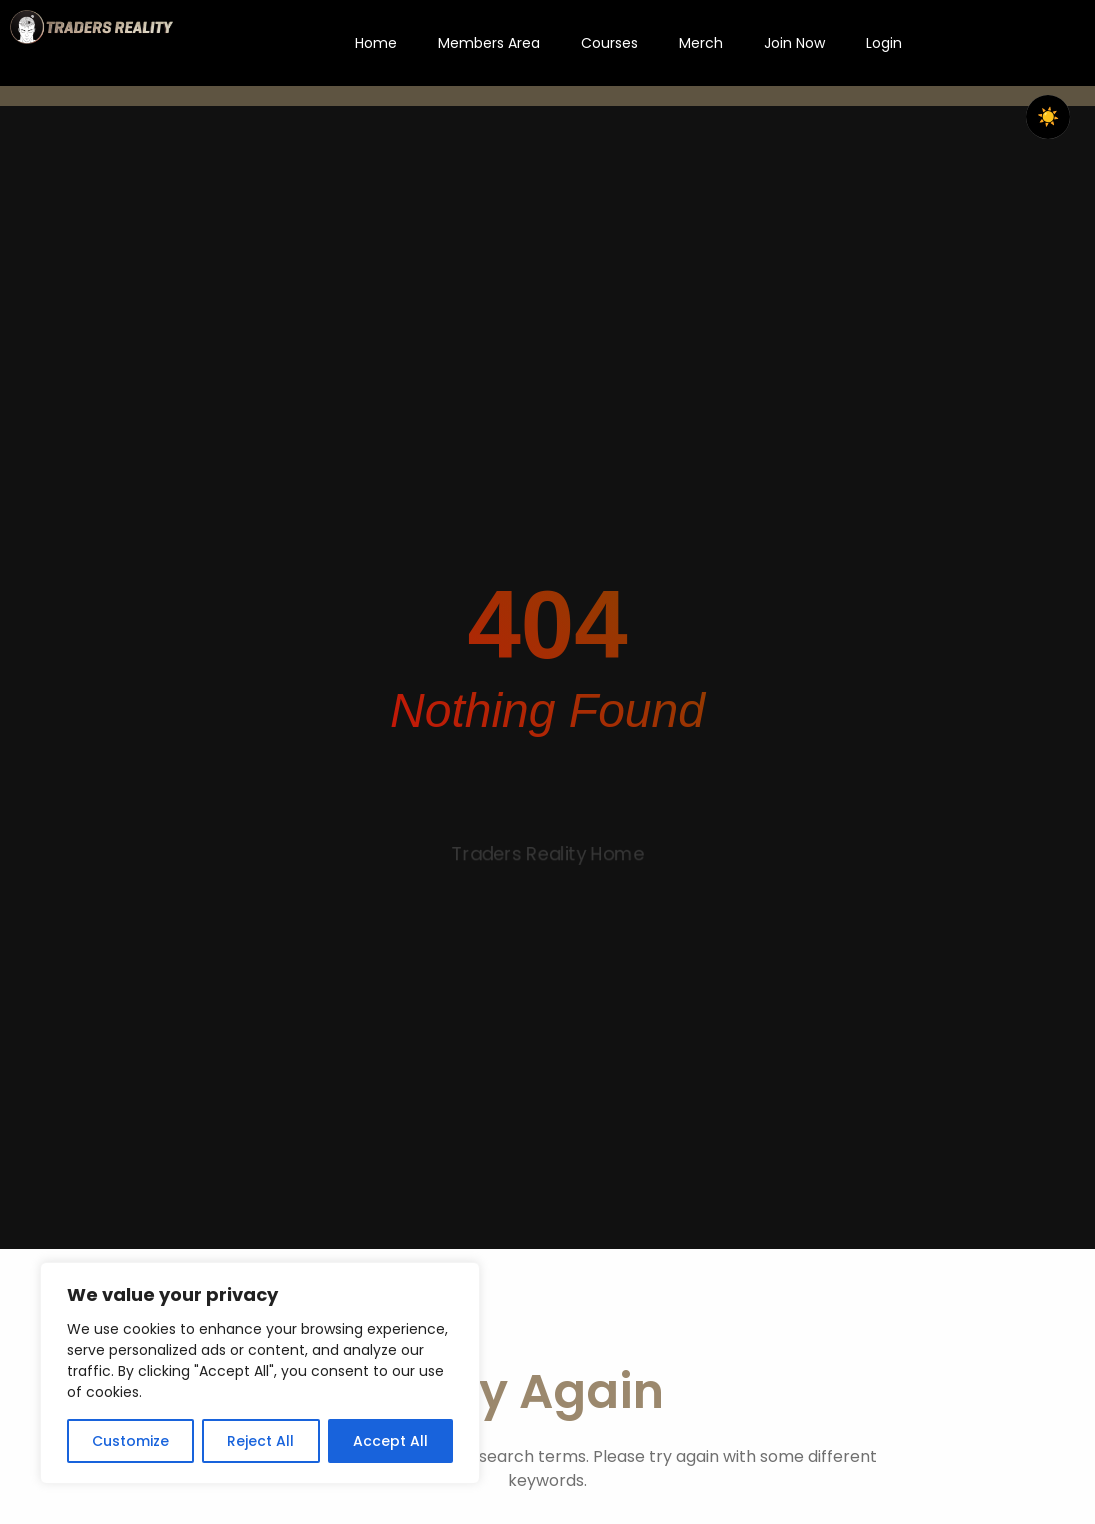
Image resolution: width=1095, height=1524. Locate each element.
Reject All (260, 1441)
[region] (260, 1373)
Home (376, 43)
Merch (701, 43)
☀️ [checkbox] (1048, 117)
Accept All (390, 1441)
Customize (130, 1441)
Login (884, 43)
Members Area (489, 43)
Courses (609, 43)
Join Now (794, 43)
